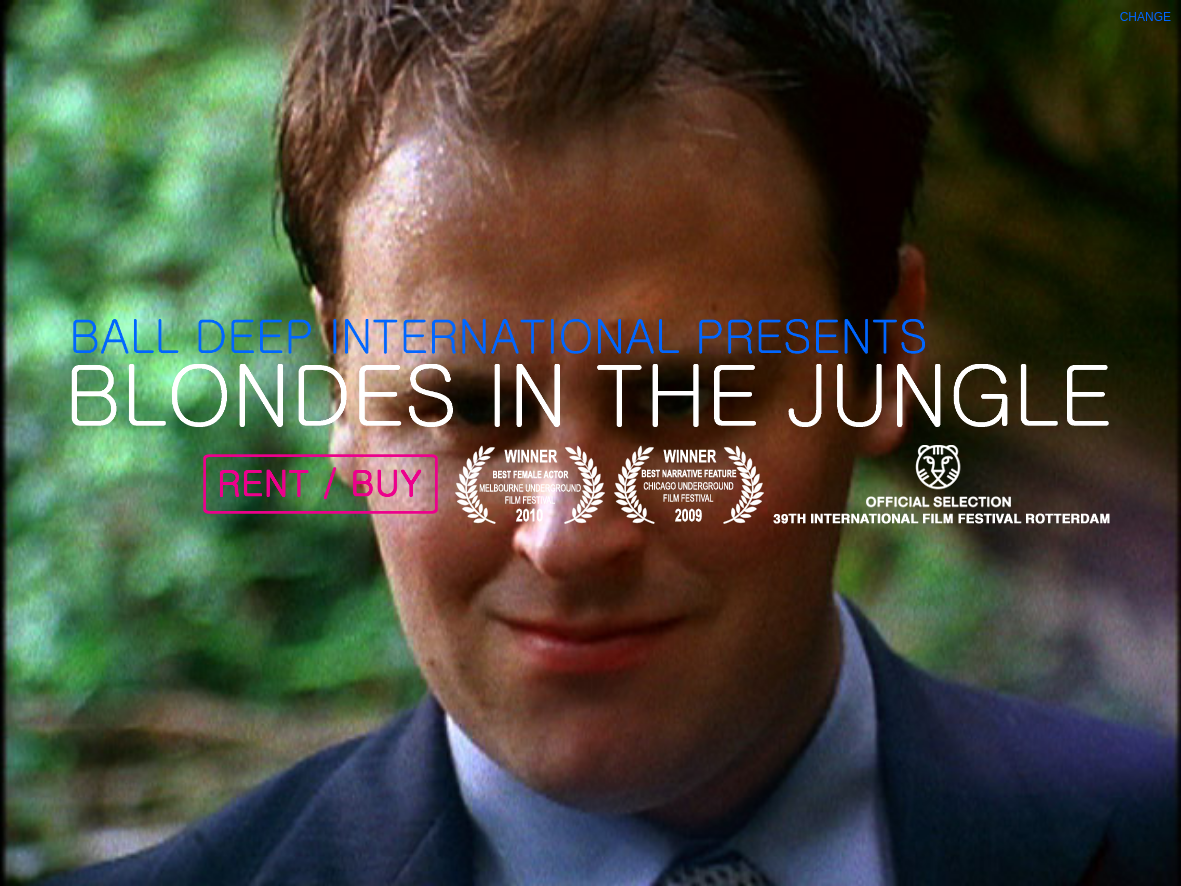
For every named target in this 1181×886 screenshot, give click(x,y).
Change (1145, 17)
